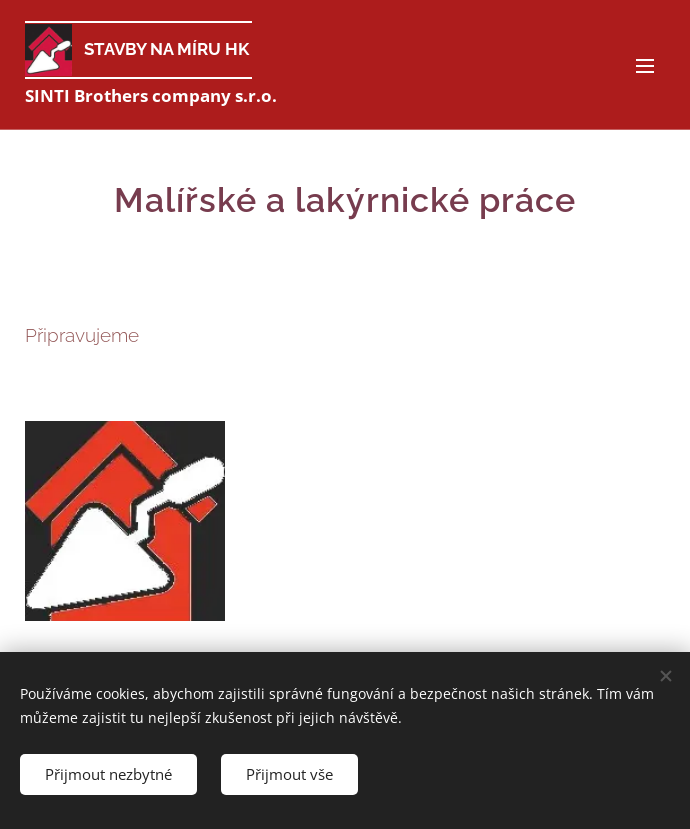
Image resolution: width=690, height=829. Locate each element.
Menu (645, 66)
